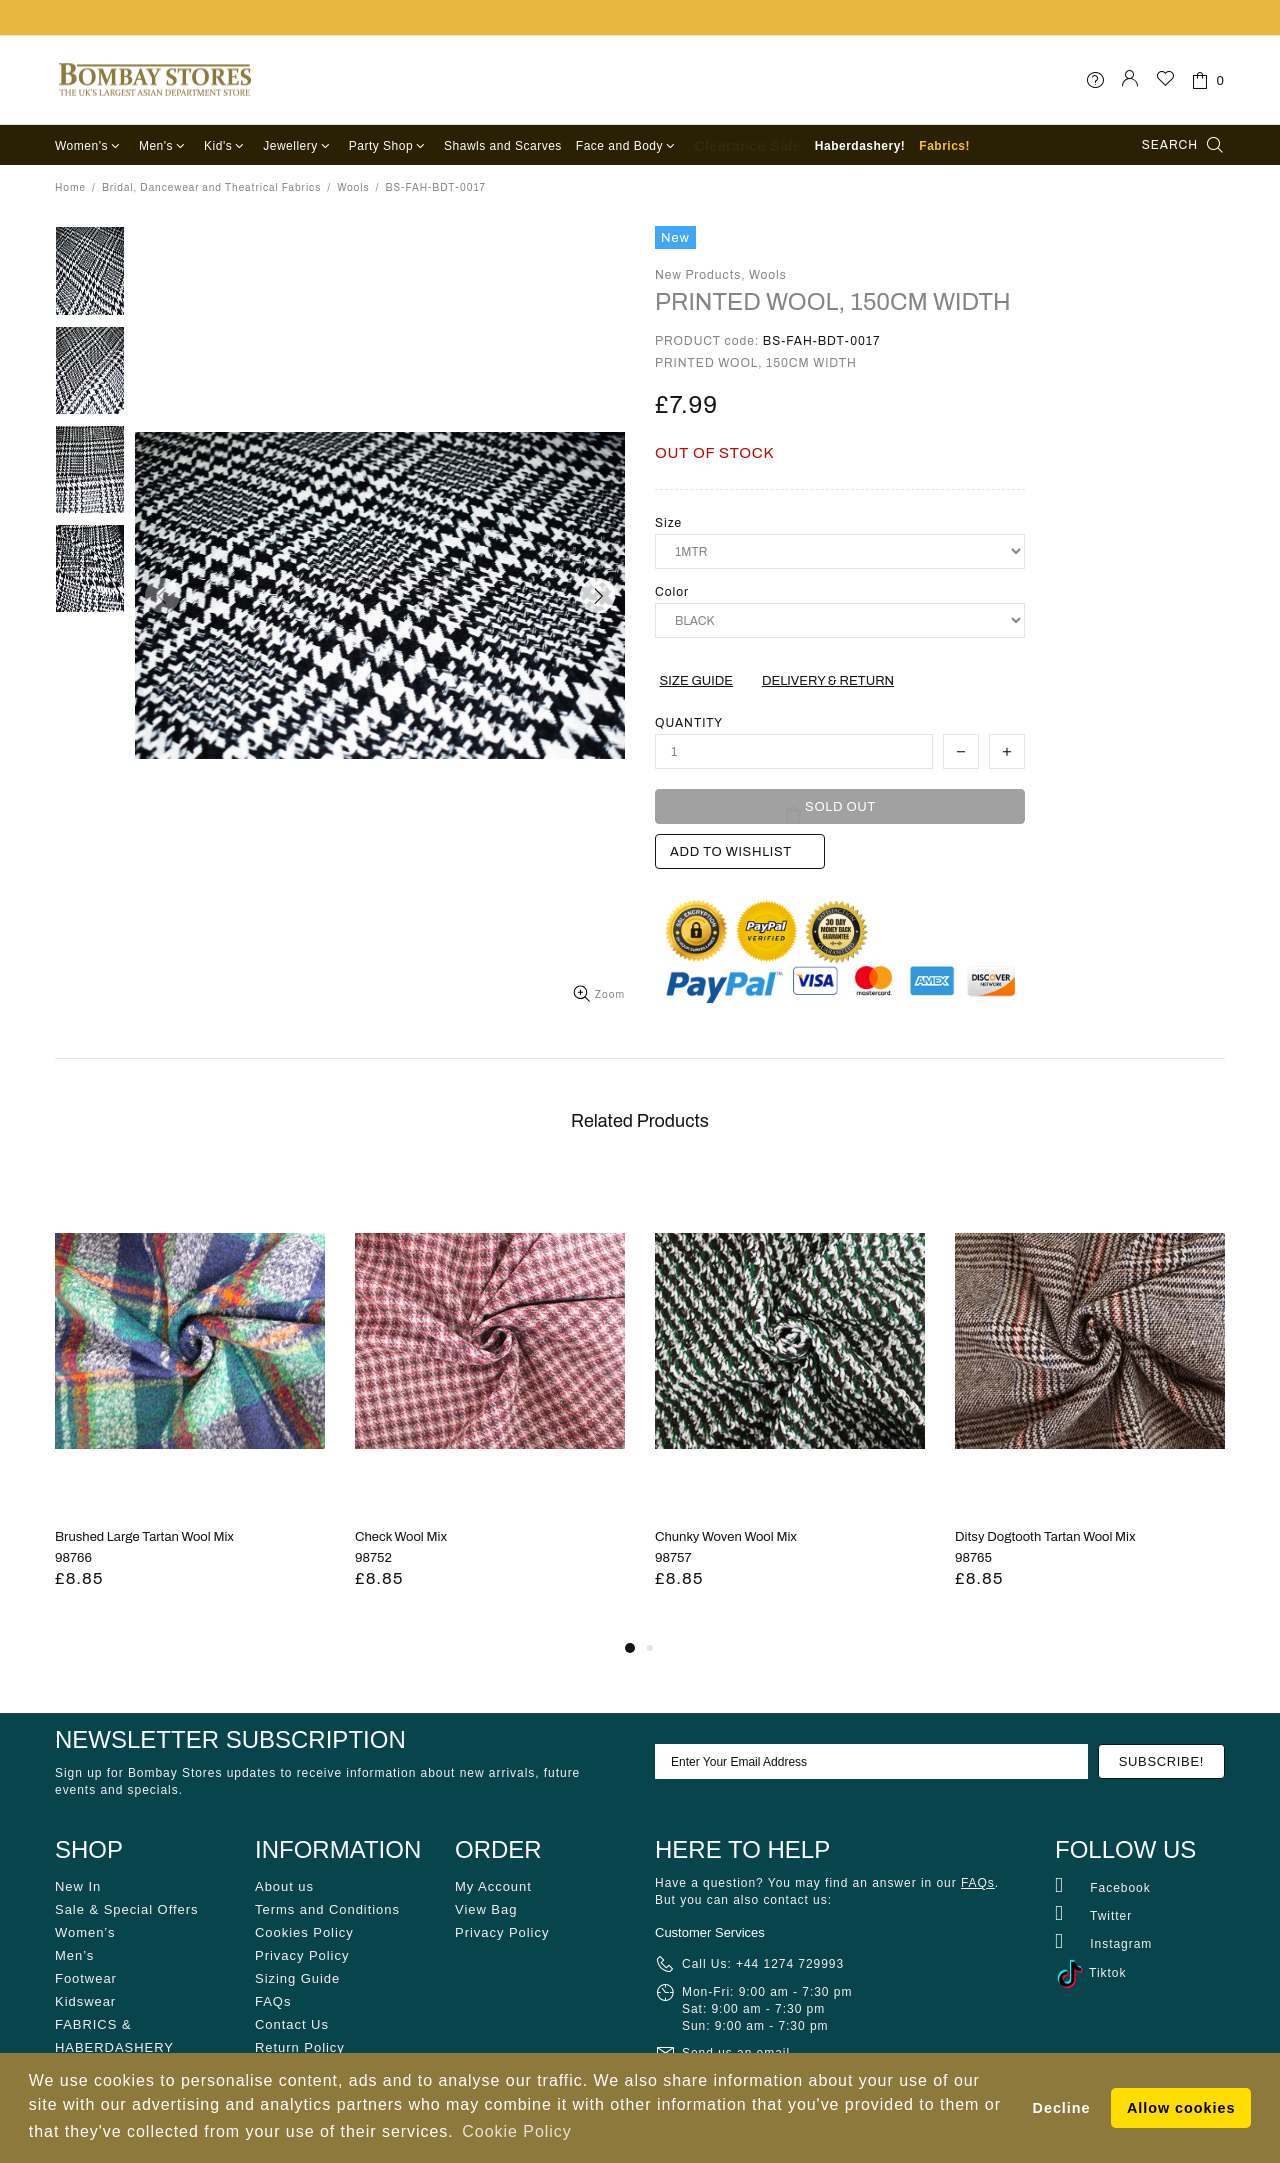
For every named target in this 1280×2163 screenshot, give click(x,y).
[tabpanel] (190, 1402)
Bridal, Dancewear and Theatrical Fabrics (211, 187)
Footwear (86, 1978)
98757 (673, 1558)
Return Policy (300, 2047)
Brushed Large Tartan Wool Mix (144, 1537)
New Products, (700, 275)
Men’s (74, 1955)
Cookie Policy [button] (516, 2131)
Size (668, 523)
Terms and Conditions (327, 1909)
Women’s (85, 1932)
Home (70, 187)
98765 (973, 1558)
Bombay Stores (155, 80)
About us (284, 1886)
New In (78, 1886)
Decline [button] (1062, 2108)
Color (672, 592)
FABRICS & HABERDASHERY (114, 2036)
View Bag (486, 1909)
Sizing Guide (297, 1978)
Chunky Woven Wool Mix (726, 1537)
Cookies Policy (304, 1932)
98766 (73, 1558)
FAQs (273, 2001)
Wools (353, 187)
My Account (493, 1886)
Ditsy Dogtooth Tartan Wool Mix (1045, 1537)
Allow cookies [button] (1181, 2108)
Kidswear (85, 2001)
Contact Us (292, 2024)
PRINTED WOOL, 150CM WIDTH (833, 302)
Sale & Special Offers (126, 1909)
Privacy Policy (302, 1955)
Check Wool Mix (401, 1537)
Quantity (689, 723)
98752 (373, 1558)
